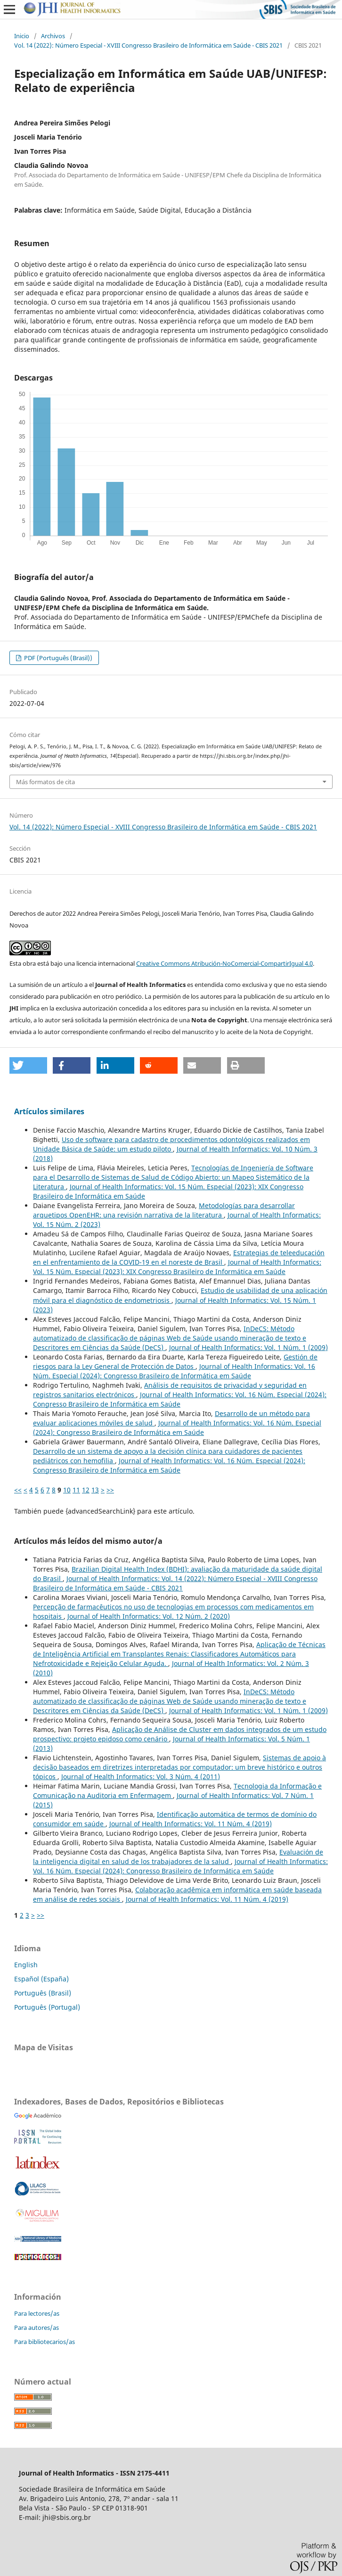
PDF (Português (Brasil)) (57, 658)
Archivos (53, 36)
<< (18, 1489)
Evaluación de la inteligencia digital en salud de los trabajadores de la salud (178, 1856)
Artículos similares (49, 1111)
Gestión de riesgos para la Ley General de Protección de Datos (175, 1361)
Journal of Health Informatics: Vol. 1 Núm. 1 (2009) (248, 1347)
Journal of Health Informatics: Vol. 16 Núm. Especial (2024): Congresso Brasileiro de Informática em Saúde (174, 1371)
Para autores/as (36, 2327)
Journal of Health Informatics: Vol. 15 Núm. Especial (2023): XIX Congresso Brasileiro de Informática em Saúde (177, 1267)
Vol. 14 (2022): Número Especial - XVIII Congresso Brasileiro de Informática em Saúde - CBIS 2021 (148, 45)
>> (110, 1489)
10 (67, 1489)
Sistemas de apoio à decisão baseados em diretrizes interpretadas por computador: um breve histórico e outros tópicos (179, 1767)
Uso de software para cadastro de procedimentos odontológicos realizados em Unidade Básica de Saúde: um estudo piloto (171, 1144)
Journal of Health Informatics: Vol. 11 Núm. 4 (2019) (190, 1823)
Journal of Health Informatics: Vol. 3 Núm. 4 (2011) (140, 1776)
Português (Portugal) (47, 2007)
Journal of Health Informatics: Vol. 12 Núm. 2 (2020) (148, 1616)
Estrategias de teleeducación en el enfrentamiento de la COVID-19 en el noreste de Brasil (179, 1257)
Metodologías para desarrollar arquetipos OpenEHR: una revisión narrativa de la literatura (164, 1210)
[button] (28, 1065)
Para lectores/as (36, 2313)
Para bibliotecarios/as (44, 2341)
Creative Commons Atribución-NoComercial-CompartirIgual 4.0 (224, 963)
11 (76, 1489)
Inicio (21, 36)
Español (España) (41, 1978)
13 (95, 1489)
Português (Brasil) (42, 1992)
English (26, 1964)
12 (86, 1489)
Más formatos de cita (45, 782)
